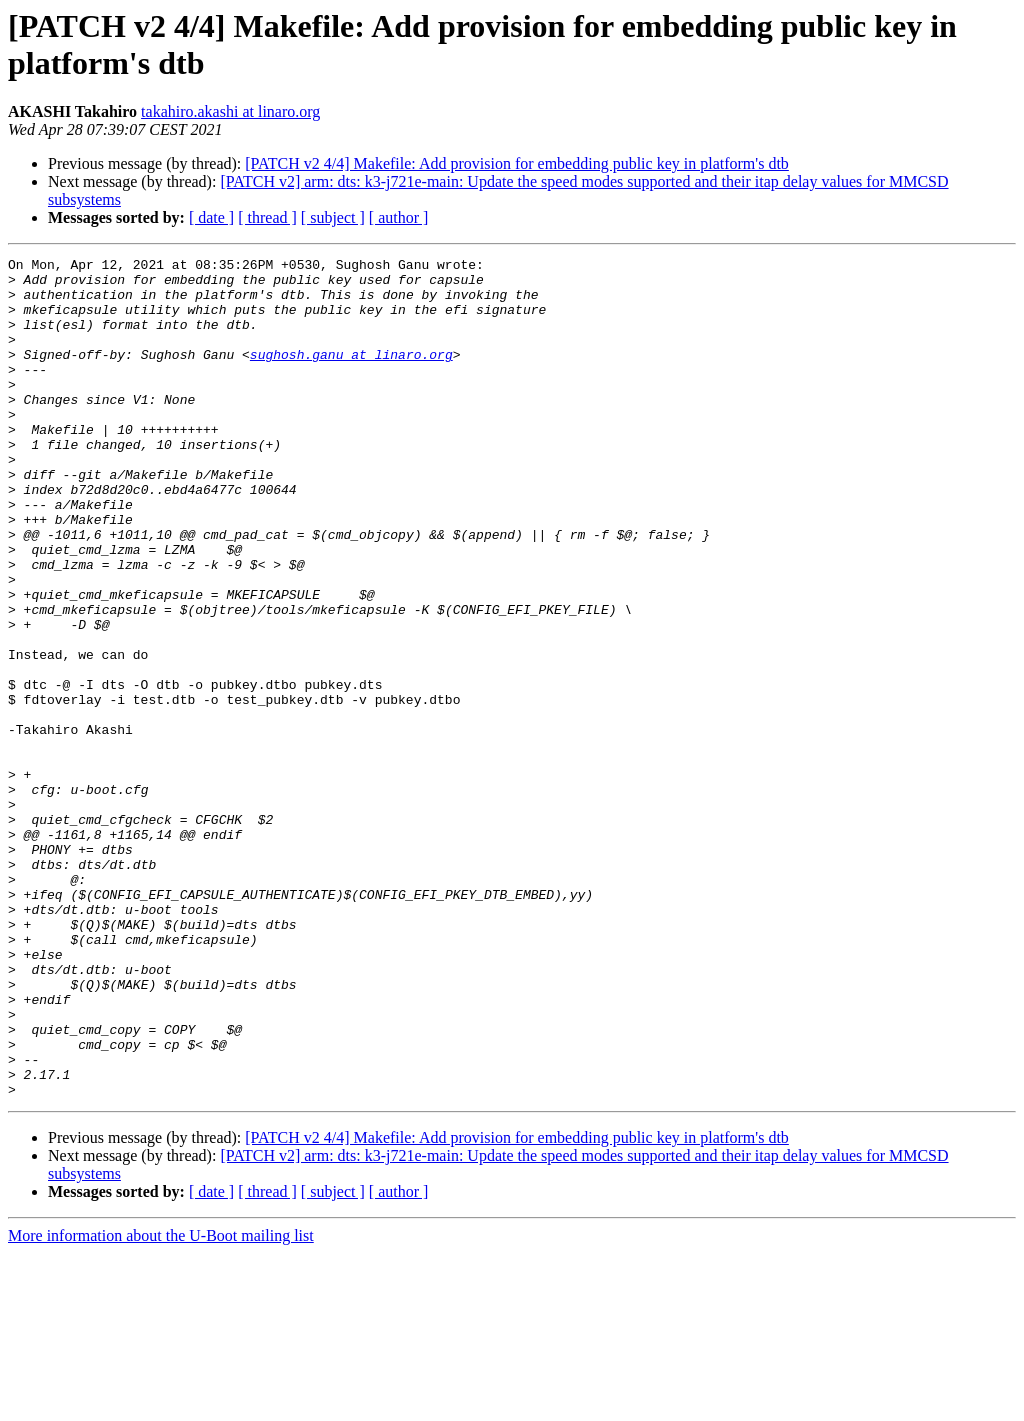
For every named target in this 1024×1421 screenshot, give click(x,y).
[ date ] (211, 217)
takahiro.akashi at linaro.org (230, 111)
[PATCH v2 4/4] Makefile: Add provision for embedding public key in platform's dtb (517, 163)
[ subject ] (333, 217)
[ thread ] (267, 217)
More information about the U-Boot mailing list (161, 1403)
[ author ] (399, 217)
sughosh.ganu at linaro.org (351, 375)
